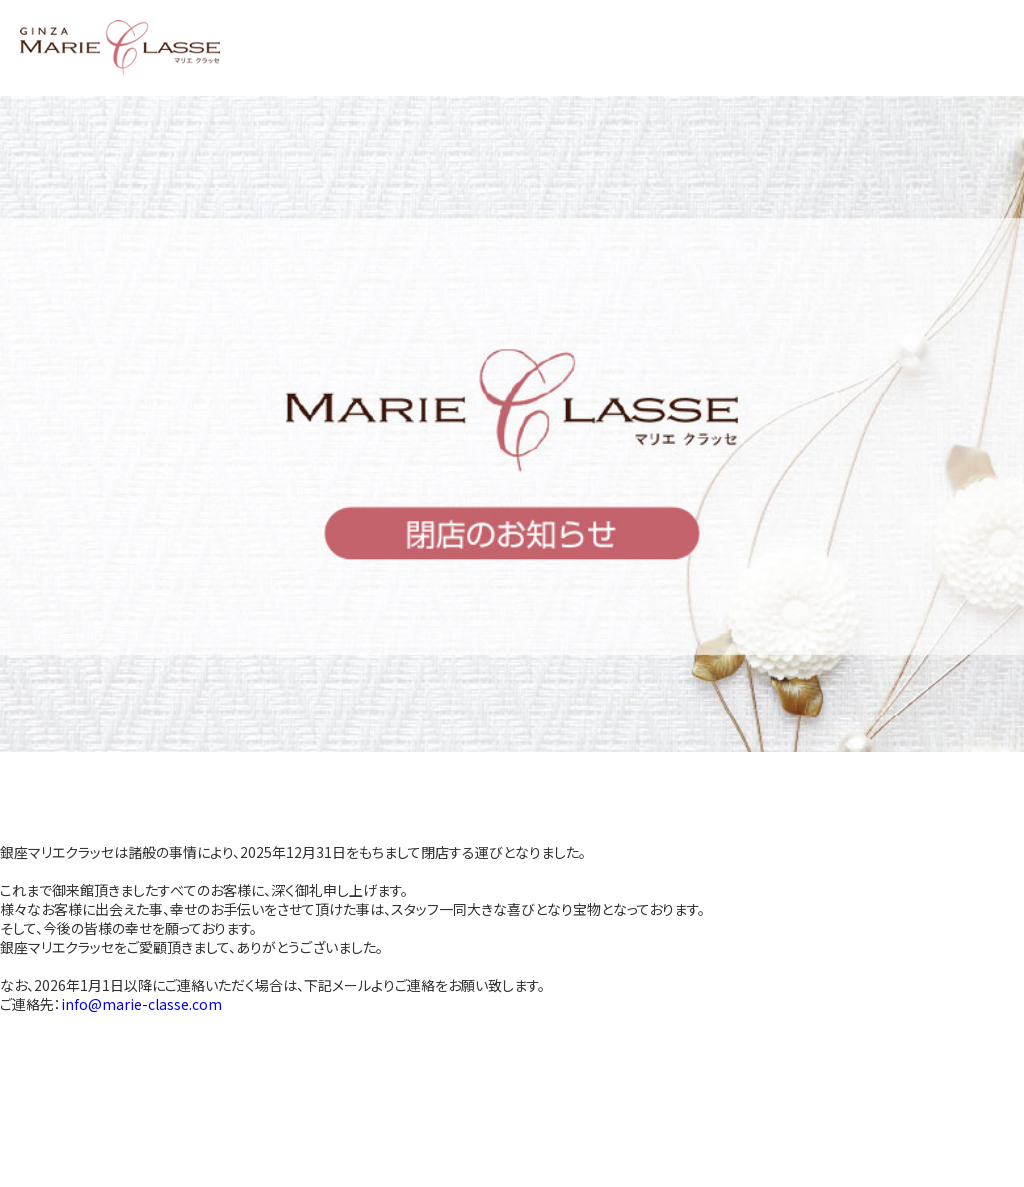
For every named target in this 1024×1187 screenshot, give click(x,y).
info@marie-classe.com (141, 1004)
